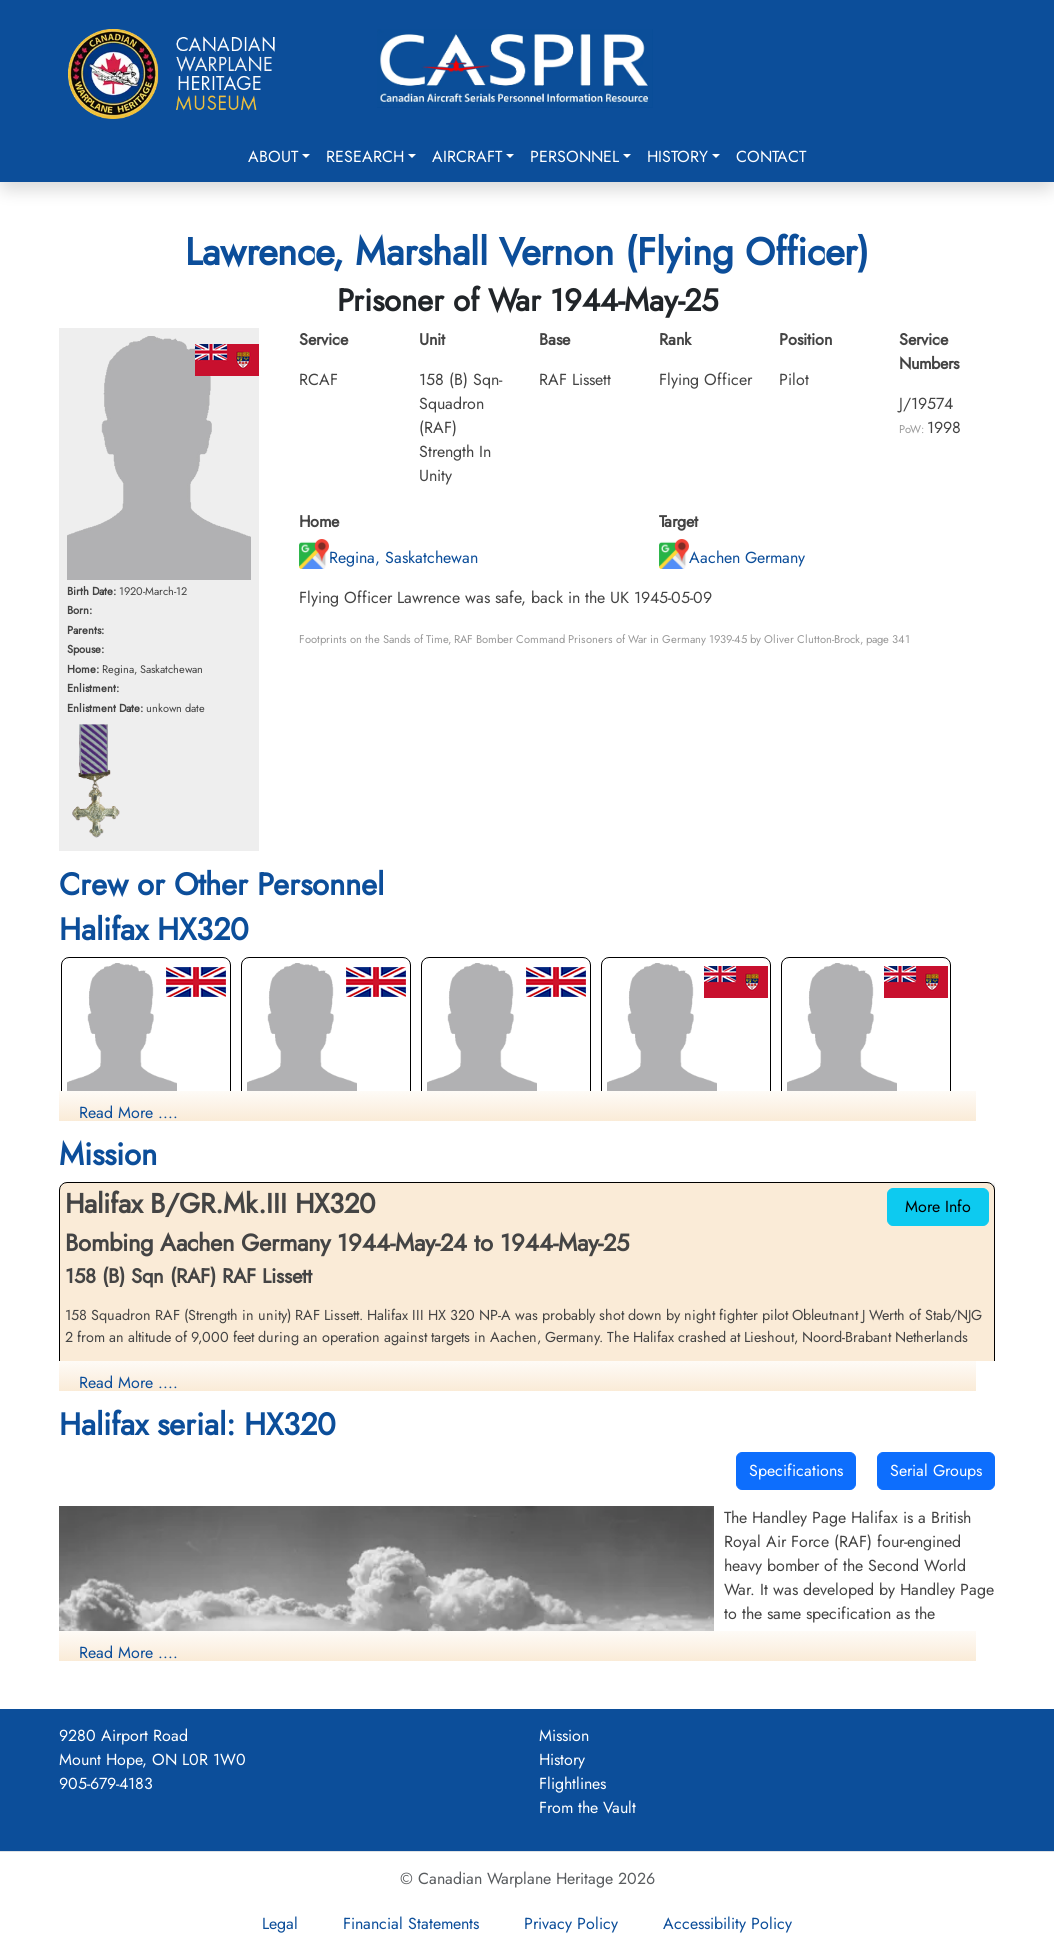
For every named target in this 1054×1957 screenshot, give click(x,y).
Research (365, 156)
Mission (564, 1735)
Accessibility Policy (727, 1923)
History (677, 156)
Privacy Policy (571, 1923)
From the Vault (587, 1807)
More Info (938, 1206)
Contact (771, 156)
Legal (280, 1923)
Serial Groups (936, 1470)
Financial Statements (411, 1923)
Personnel (574, 156)
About (273, 156)
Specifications (796, 1470)
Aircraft (467, 156)
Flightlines (572, 1783)
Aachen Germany (732, 557)
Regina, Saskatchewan (388, 557)
